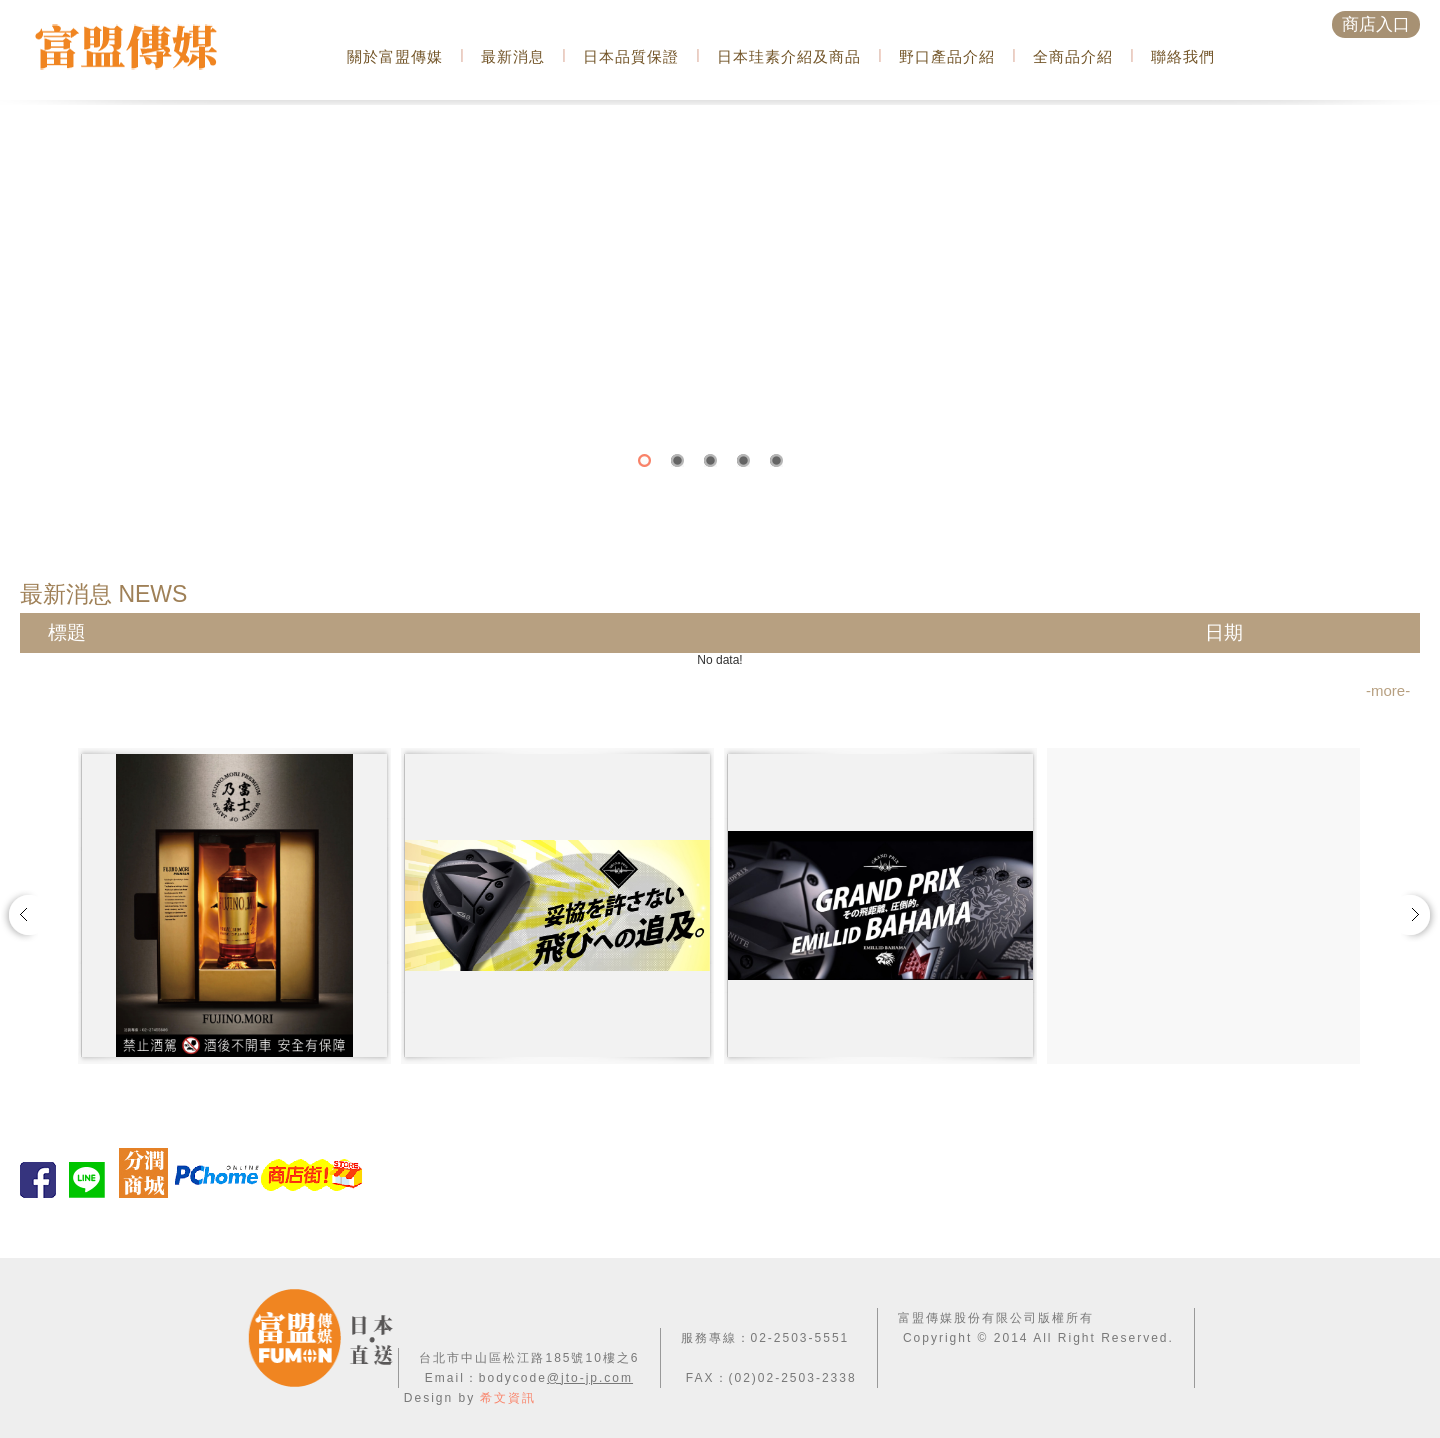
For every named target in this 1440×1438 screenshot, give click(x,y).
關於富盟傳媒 (395, 56)
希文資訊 (508, 1398)
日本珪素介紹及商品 (789, 56)
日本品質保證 (631, 56)
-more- (1388, 690)
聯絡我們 (1183, 56)
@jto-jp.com (590, 1378)
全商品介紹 (1073, 56)
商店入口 (1376, 24)
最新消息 (513, 56)
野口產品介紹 (947, 56)
